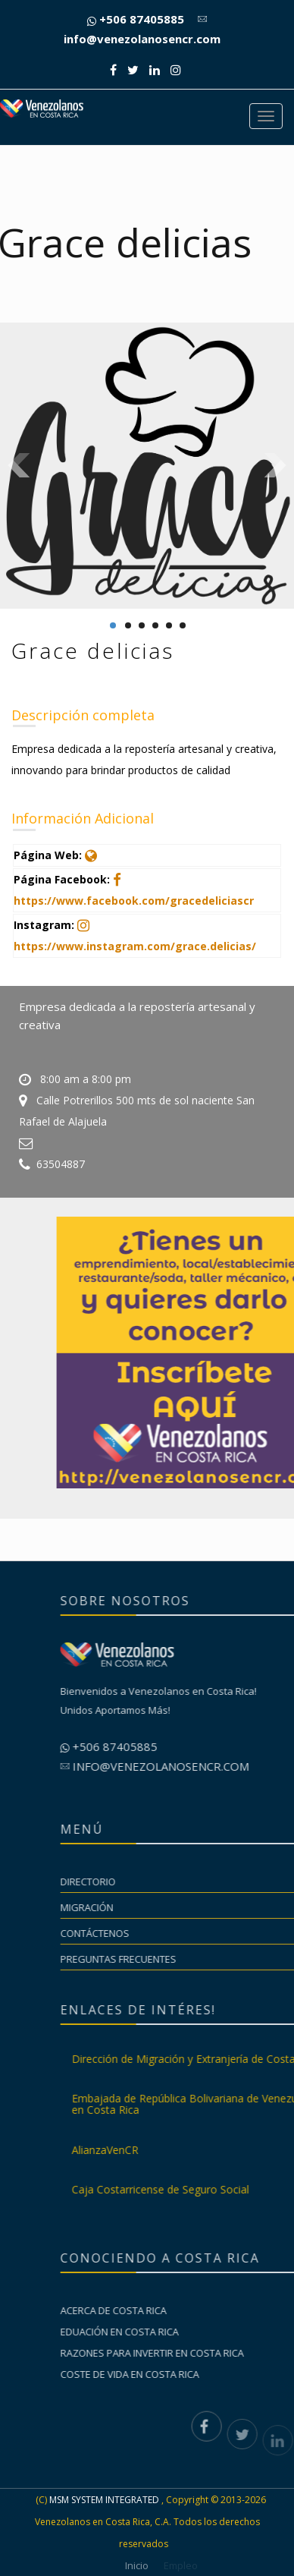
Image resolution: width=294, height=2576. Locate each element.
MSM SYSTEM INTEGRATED (104, 2499)
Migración (222, 1907)
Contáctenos (230, 1933)
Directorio (224, 1881)
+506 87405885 (135, 19)
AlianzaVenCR (241, 2150)
